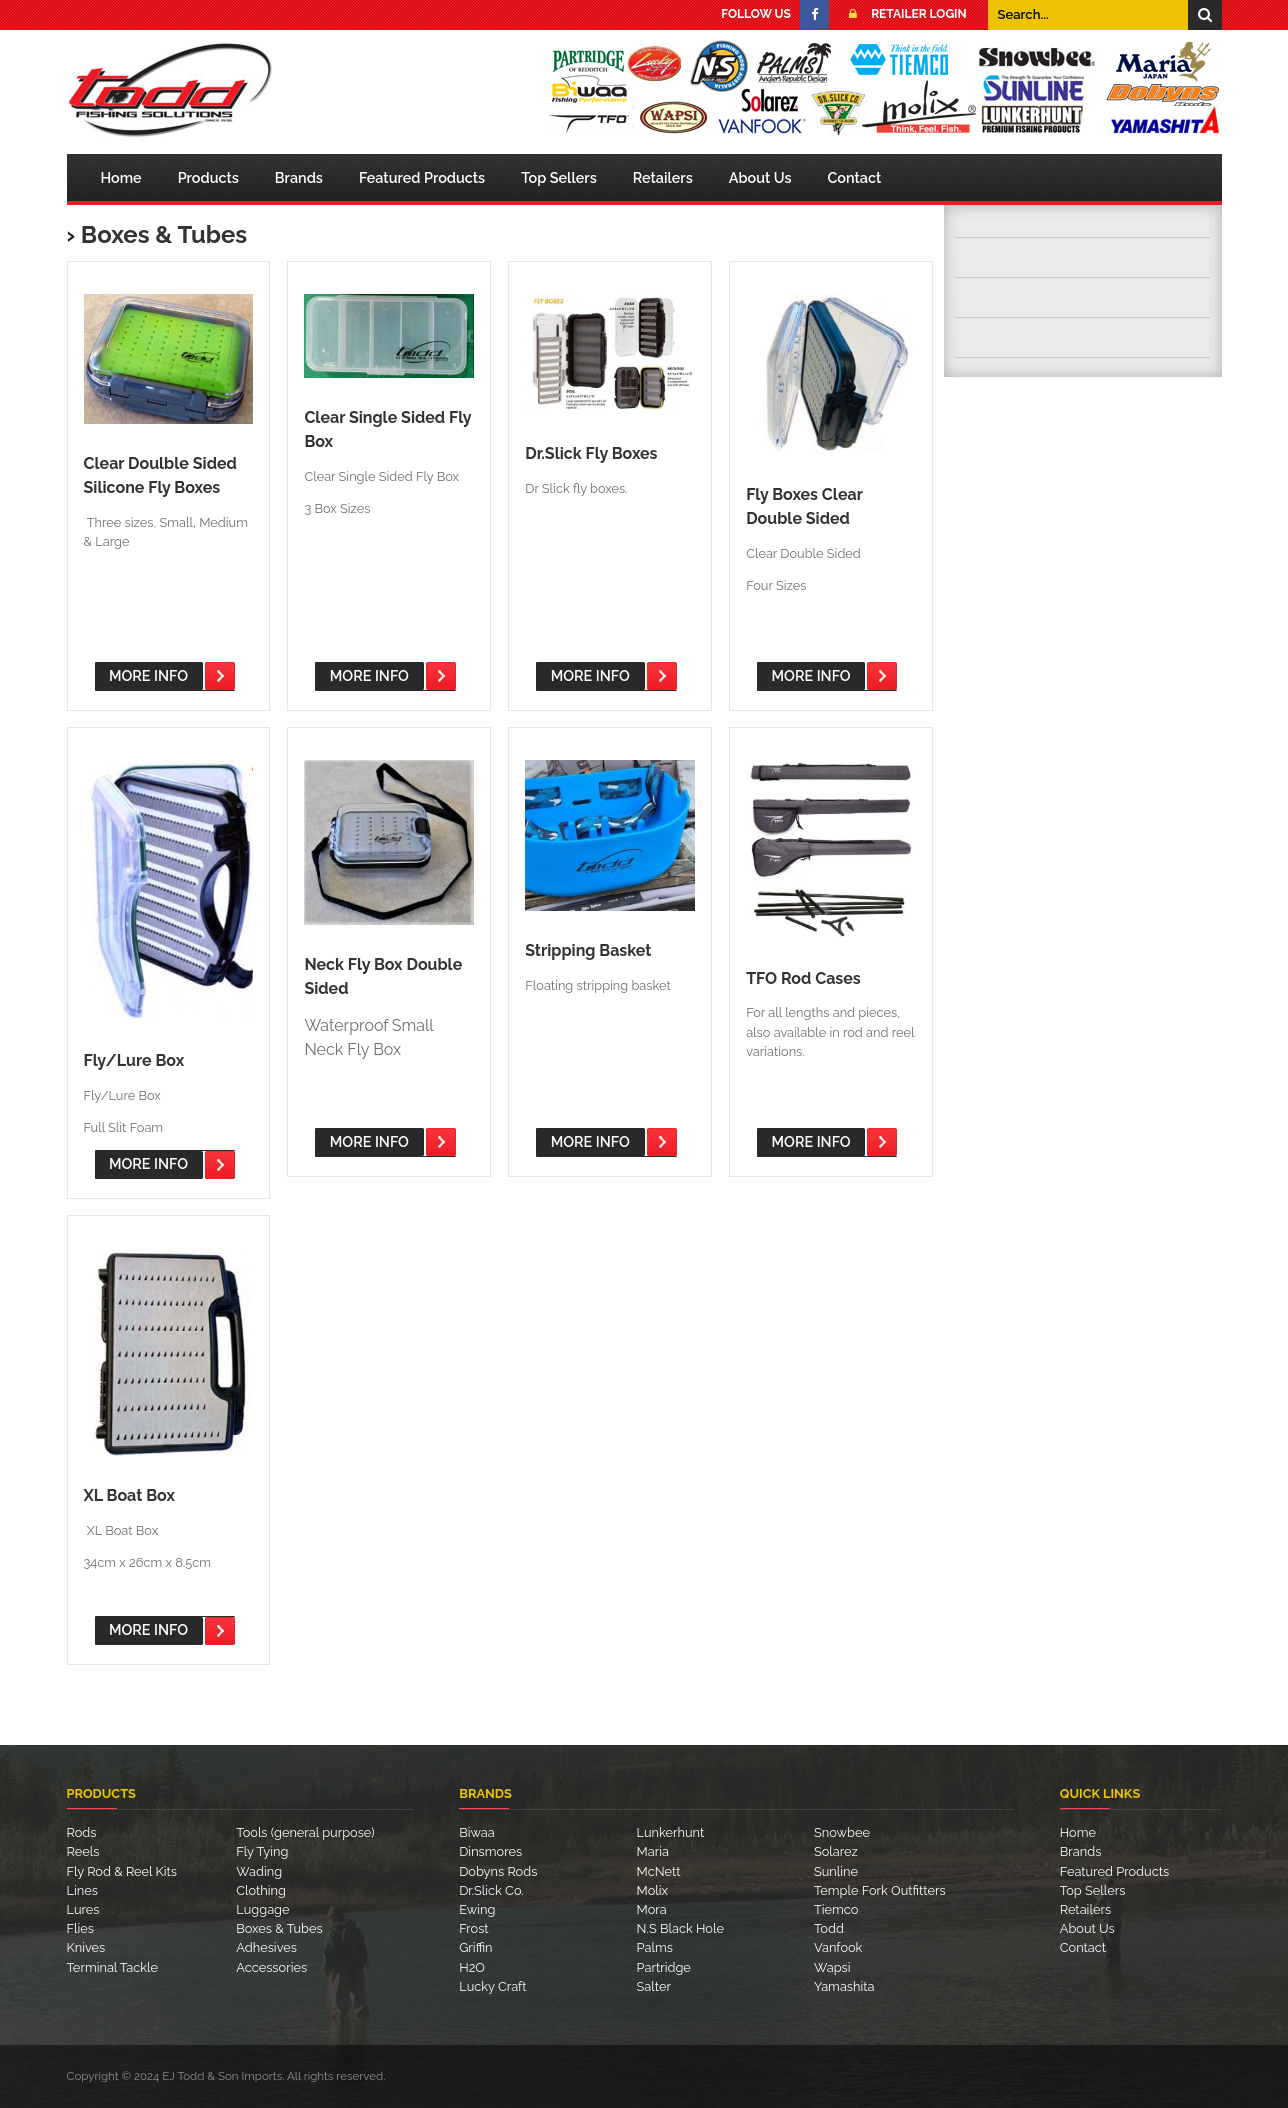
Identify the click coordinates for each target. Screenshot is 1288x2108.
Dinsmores (490, 1851)
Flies (81, 1928)
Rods (82, 1832)
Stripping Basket (588, 950)
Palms (655, 1947)
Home (121, 177)
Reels (83, 1851)
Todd (829, 1928)
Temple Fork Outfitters (880, 1890)
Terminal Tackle (113, 1967)
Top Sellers (559, 177)
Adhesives (266, 1947)
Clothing (261, 1890)
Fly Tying (262, 1851)
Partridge (664, 1967)
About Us (760, 177)
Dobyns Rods (498, 1871)
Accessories (271, 1967)
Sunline (836, 1871)
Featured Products (422, 177)
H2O (472, 1967)
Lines (82, 1890)
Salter (654, 1986)
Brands (299, 177)
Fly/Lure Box (134, 1060)
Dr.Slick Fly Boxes (591, 453)
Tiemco (836, 1909)
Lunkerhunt (671, 1832)
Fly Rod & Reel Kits (122, 1871)
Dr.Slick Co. (491, 1890)
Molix (652, 1890)
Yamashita (844, 1986)
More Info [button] (148, 675)
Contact (855, 177)
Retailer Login (902, 14)
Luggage (262, 1909)
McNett (659, 1871)
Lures (83, 1909)
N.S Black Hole (680, 1928)
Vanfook (838, 1947)
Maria (653, 1851)
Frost (473, 1928)
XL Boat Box (129, 1495)
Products (208, 177)
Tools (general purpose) (305, 1832)
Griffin (475, 1947)
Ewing (477, 1909)
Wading (259, 1871)
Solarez (836, 1851)
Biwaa (477, 1832)
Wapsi (832, 1967)
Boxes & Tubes (164, 234)
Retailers (663, 177)
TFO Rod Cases (803, 978)
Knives (86, 1947)
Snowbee (842, 1832)
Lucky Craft (492, 1986)
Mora (652, 1909)
